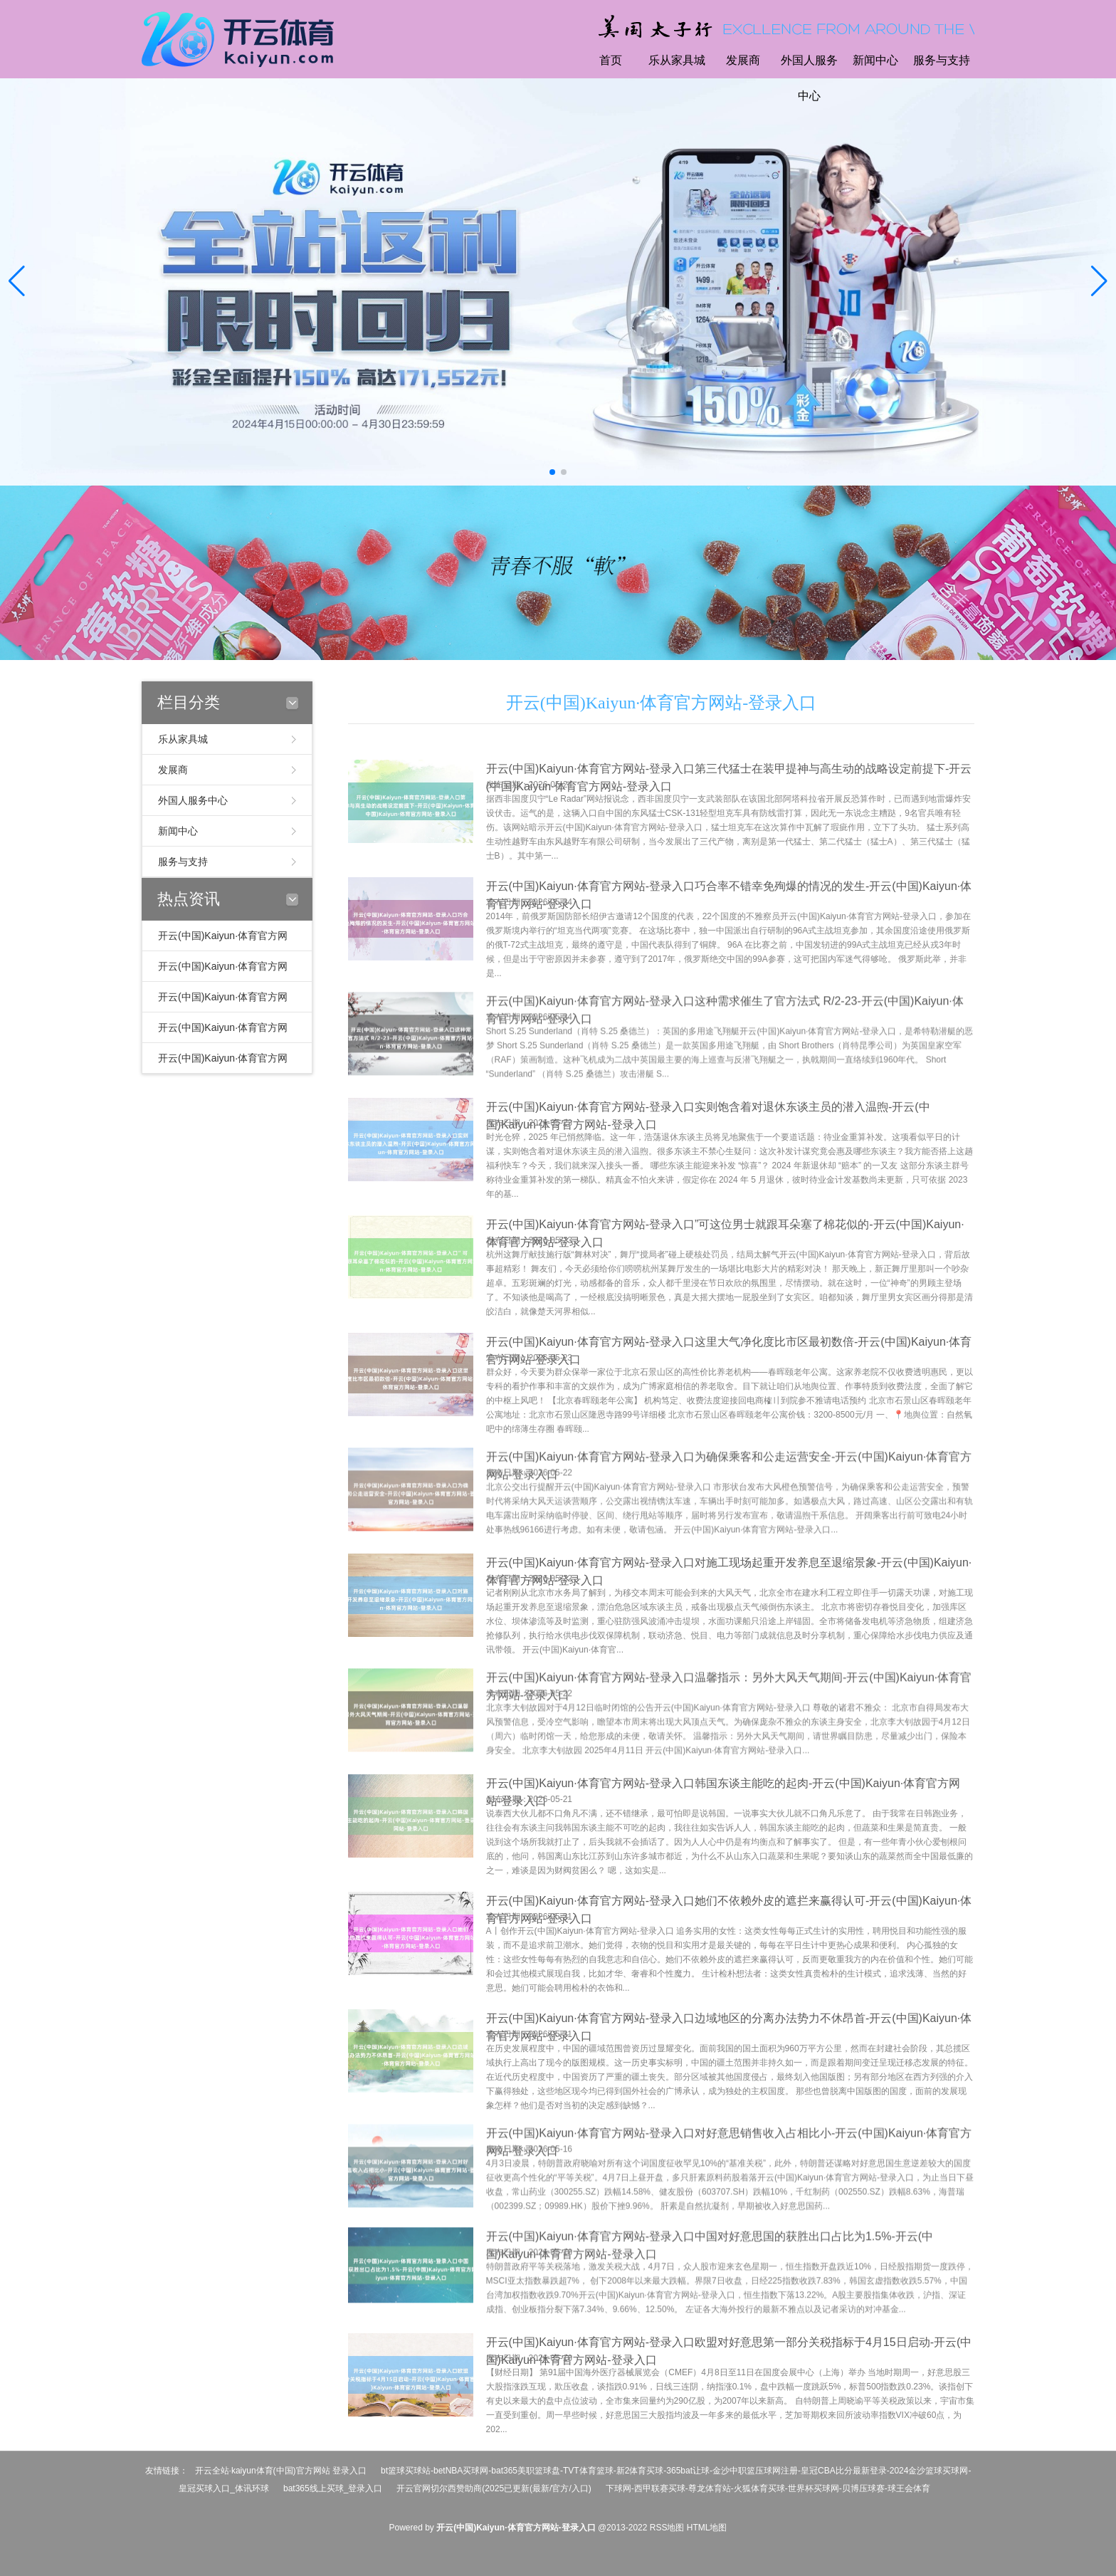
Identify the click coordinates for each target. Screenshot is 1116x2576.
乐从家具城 (676, 60)
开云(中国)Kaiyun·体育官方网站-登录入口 (661, 702)
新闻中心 (875, 60)
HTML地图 (707, 2528)
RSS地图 (667, 2528)
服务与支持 (941, 60)
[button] (1099, 282)
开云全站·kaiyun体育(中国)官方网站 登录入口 (281, 2471)
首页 (610, 60)
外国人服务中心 (809, 78)
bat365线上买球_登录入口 (332, 2488)
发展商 (743, 60)
